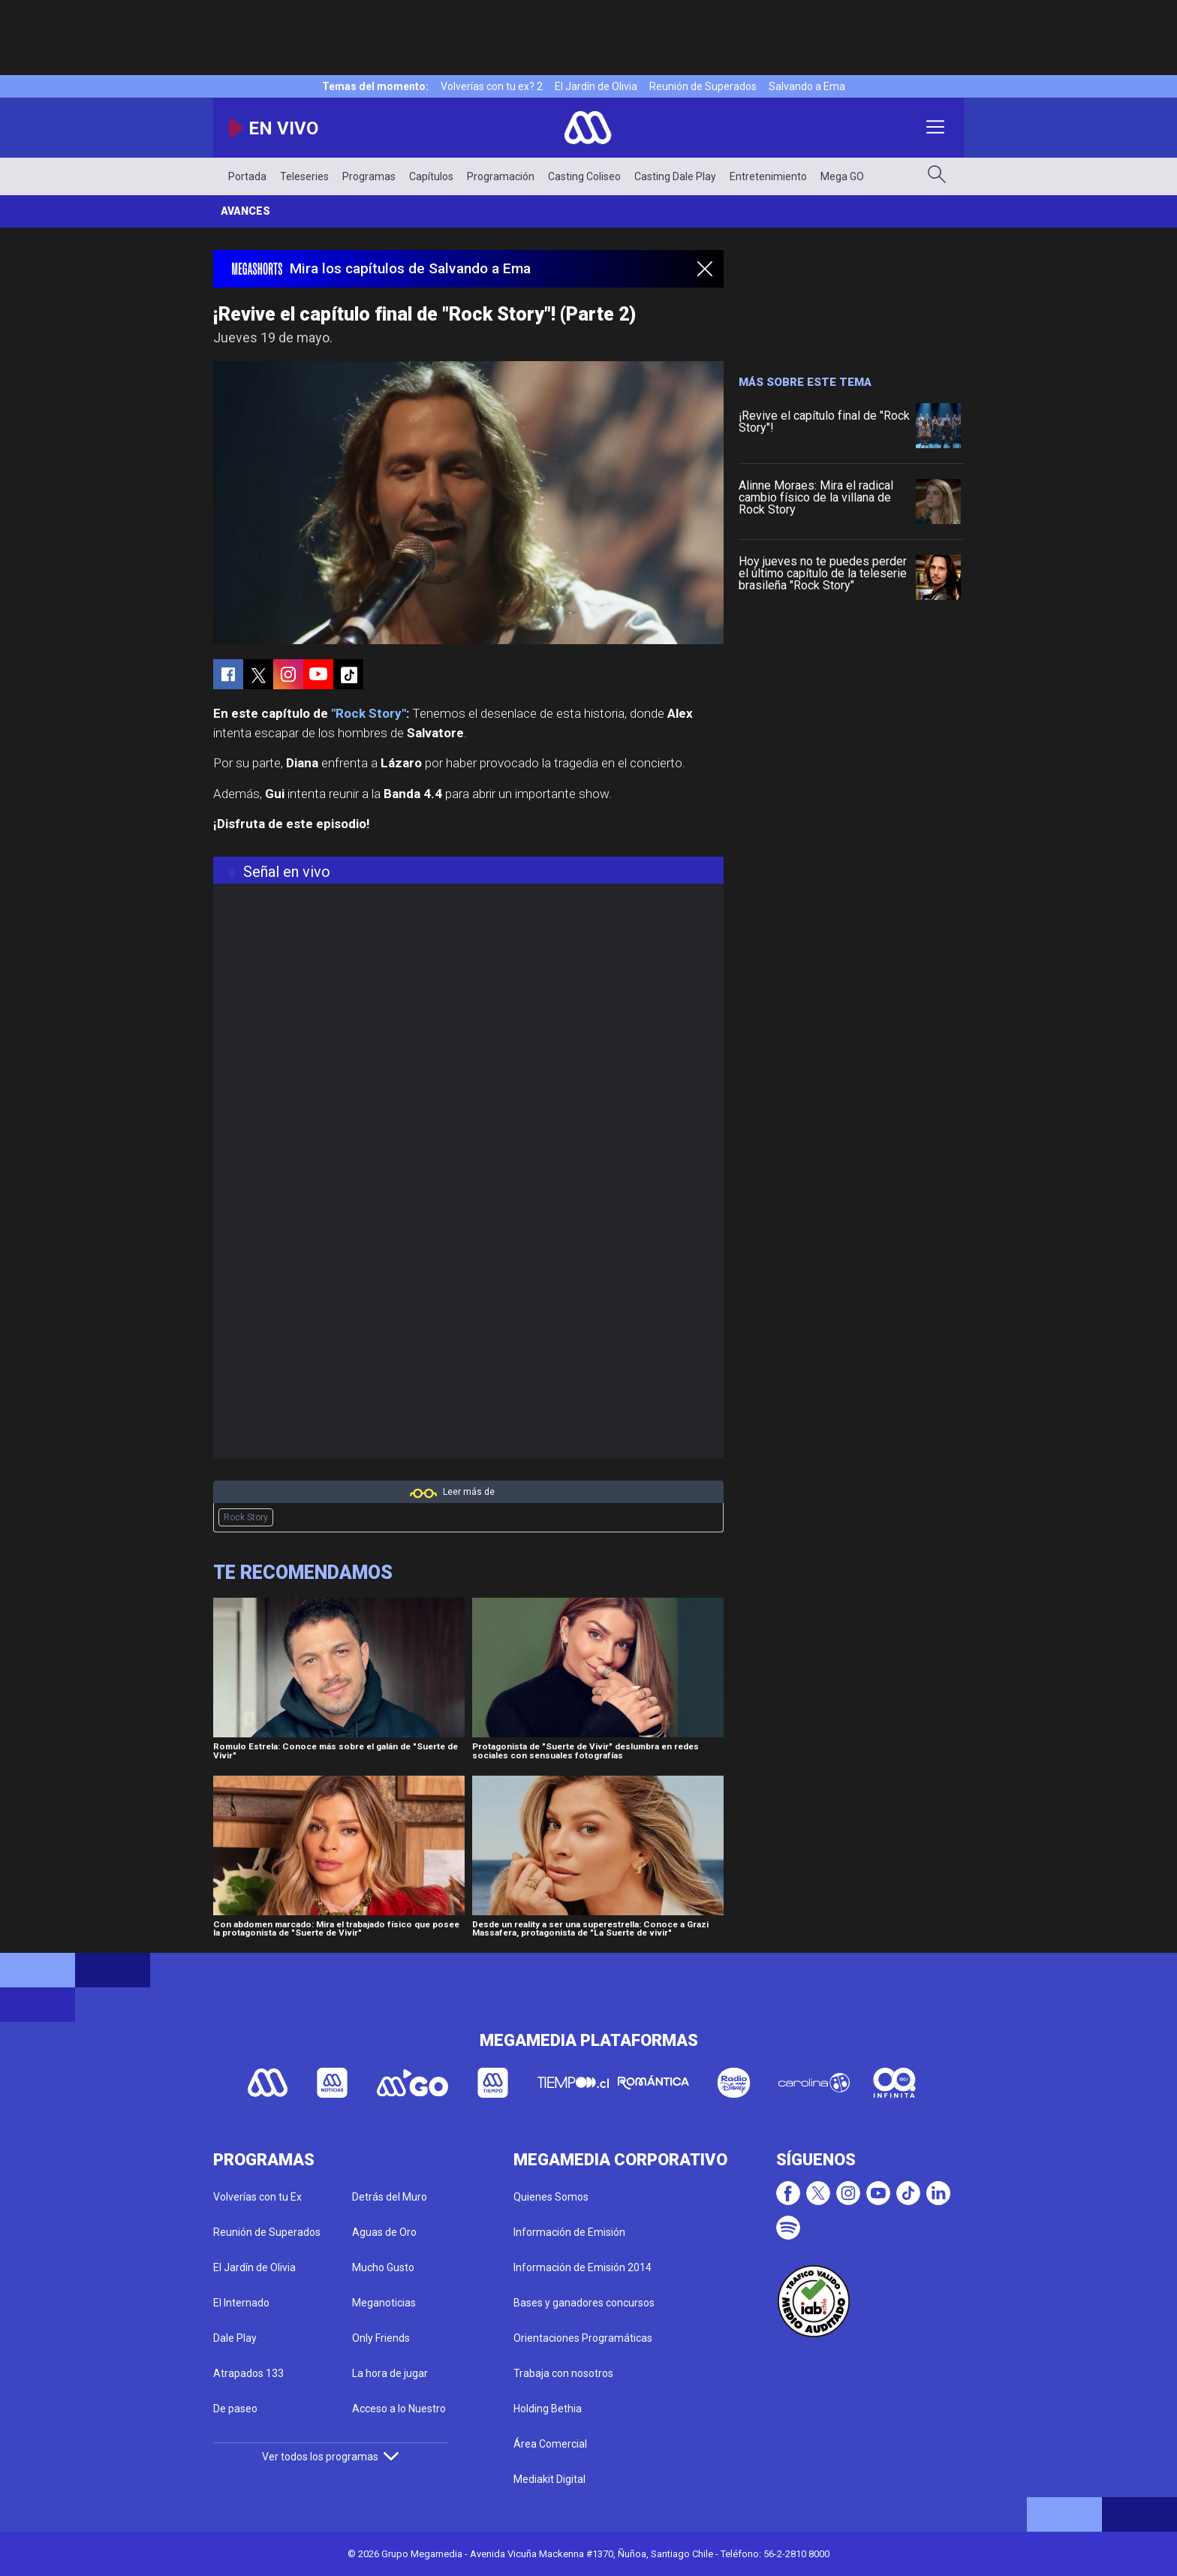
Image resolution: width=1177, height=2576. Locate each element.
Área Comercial (550, 2444)
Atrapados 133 (248, 2373)
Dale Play (235, 2338)
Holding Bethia (547, 2409)
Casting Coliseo (584, 176)
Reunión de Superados (703, 86)
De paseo (235, 2409)
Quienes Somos (550, 2197)
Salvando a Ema (807, 86)
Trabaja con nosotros (563, 2373)
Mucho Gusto (383, 2267)
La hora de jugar (390, 2373)
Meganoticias (384, 2303)
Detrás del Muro (389, 2197)
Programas (369, 176)
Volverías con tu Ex (257, 2197)
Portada (247, 176)
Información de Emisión (569, 2232)
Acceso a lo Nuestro (399, 2409)
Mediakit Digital (549, 2479)
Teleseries (304, 176)
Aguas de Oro (384, 2232)
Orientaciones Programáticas (582, 2338)
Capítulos (431, 176)
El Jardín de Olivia (596, 86)
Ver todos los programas (330, 2457)
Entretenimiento (768, 176)
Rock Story (246, 1517)
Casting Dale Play (675, 176)
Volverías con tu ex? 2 (492, 86)
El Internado (241, 2303)
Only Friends (381, 2338)
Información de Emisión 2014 (582, 2267)
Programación (500, 176)
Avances (245, 211)
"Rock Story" (368, 713)
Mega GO (842, 176)
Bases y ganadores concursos (584, 2303)
